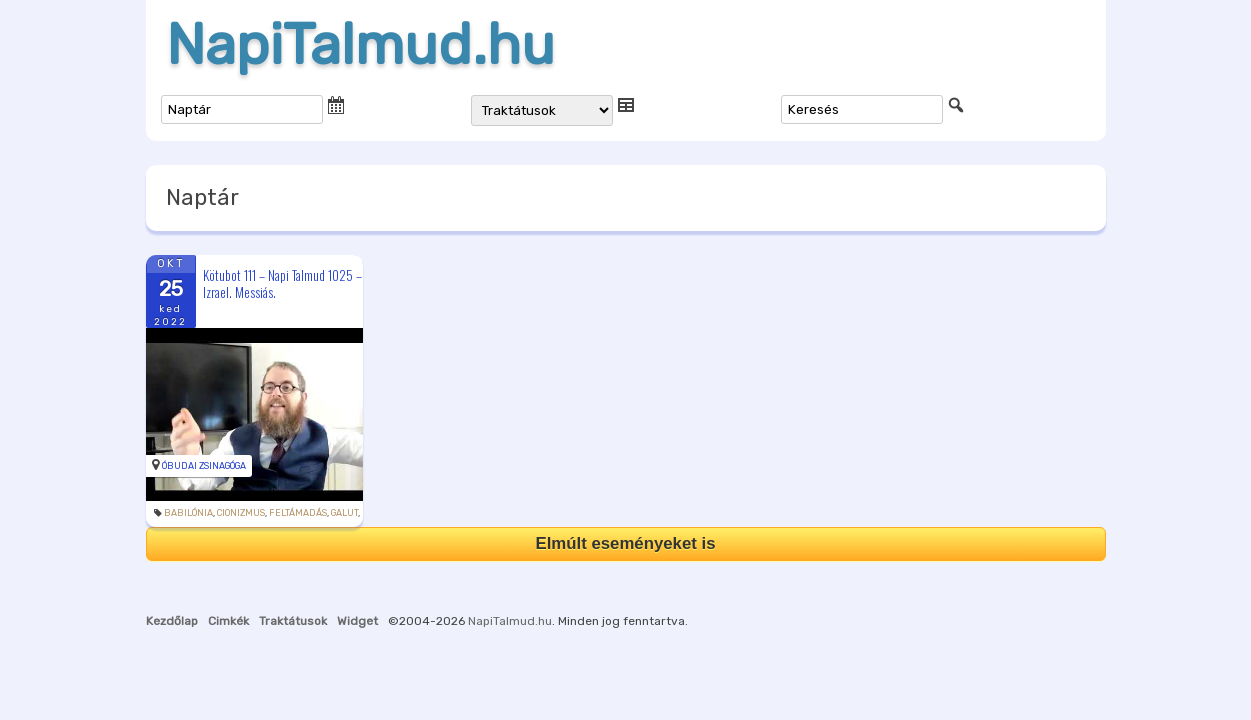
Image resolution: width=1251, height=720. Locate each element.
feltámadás (298, 513)
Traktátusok (293, 621)
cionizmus (241, 513)
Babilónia (188, 513)
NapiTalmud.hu (360, 45)
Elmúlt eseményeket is (625, 543)
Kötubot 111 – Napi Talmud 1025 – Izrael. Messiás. (282, 283)
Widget (357, 621)
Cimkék (228, 621)
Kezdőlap (172, 621)
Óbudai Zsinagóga (204, 466)
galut (344, 513)
